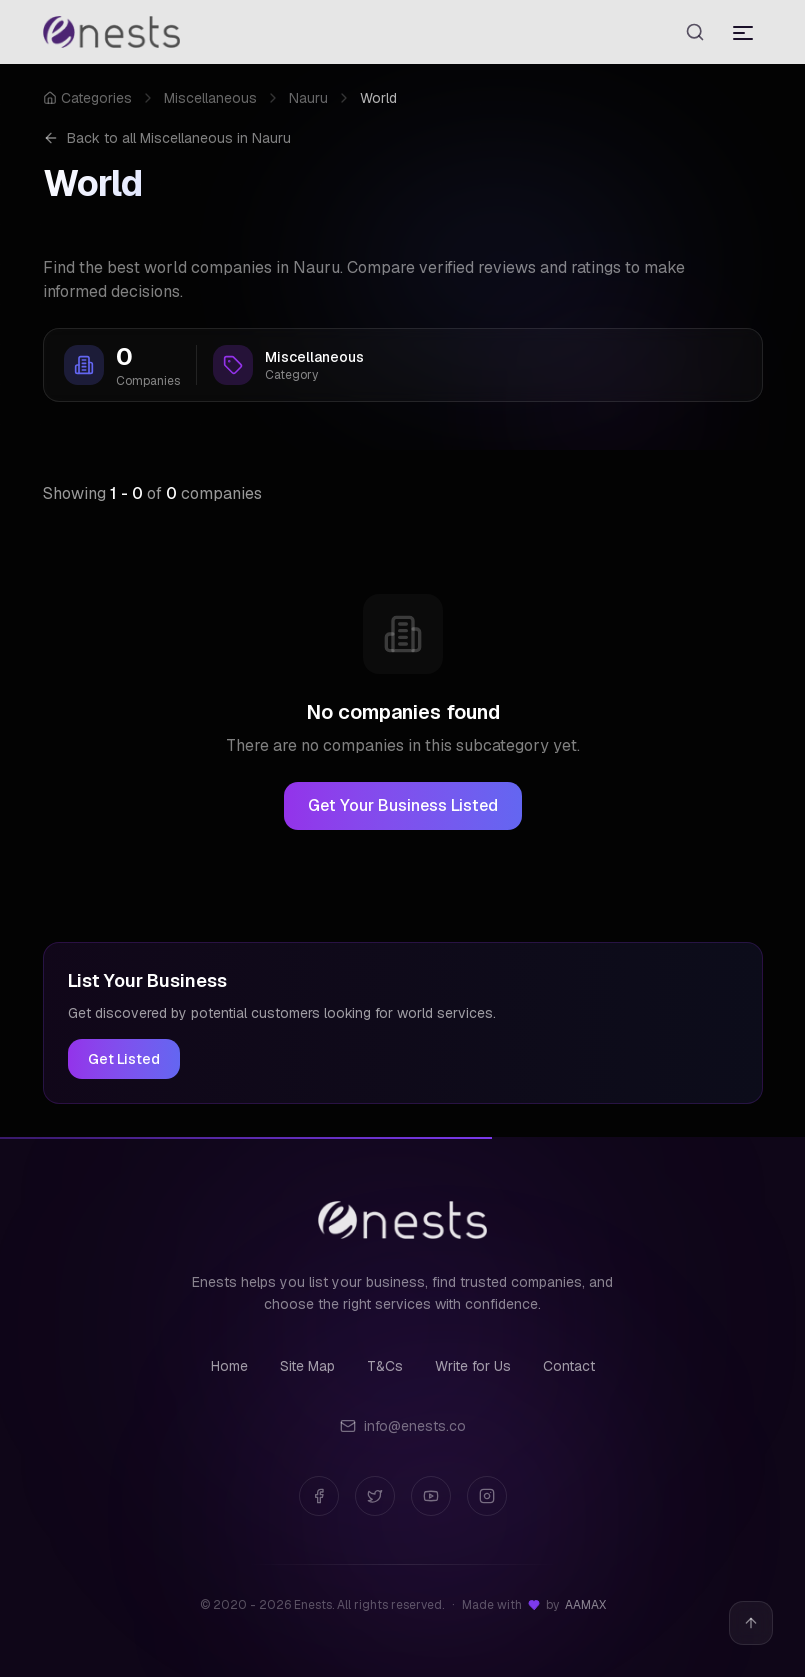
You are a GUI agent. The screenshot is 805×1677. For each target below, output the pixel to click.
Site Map (307, 1366)
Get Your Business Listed (403, 805)
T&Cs (385, 1366)
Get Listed (124, 1059)
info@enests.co (403, 1426)
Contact (569, 1366)
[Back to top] (751, 1623)
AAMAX (585, 1605)
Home (229, 1366)
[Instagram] (487, 1496)
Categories (87, 98)
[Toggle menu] (743, 32)
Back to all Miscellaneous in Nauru (167, 138)
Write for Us (473, 1366)
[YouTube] (431, 1496)
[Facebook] (319, 1496)
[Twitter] (375, 1496)
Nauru (308, 98)
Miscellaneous (210, 98)
